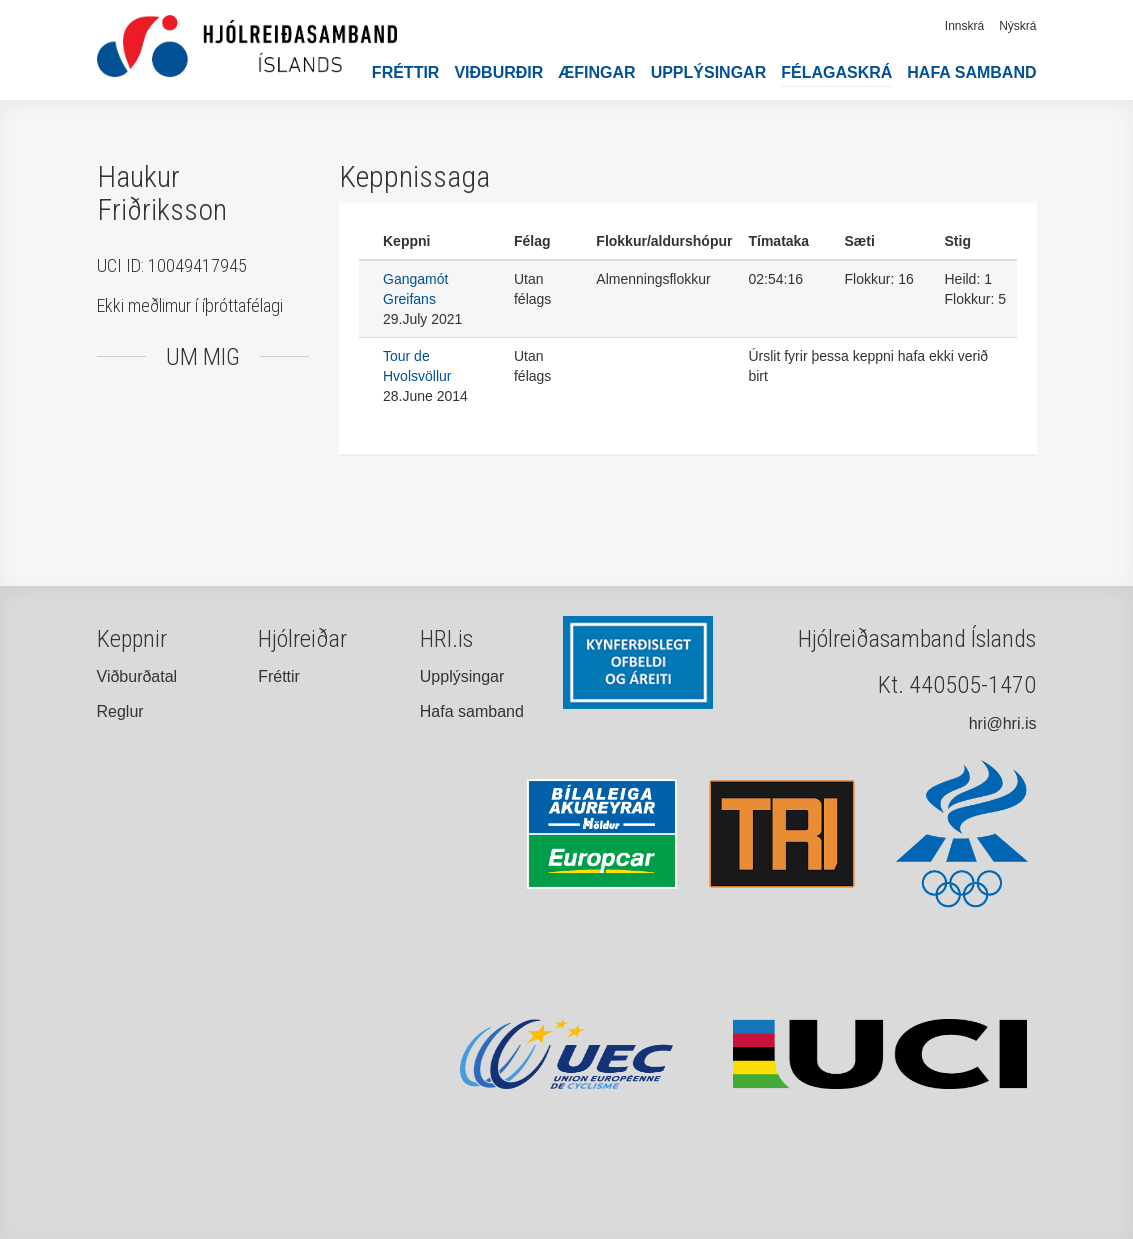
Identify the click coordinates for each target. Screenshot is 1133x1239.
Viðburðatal (137, 676)
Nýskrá (1017, 26)
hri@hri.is (1003, 723)
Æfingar (596, 72)
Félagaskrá (836, 72)
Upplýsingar (709, 72)
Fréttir (406, 72)
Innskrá (964, 26)
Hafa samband (971, 72)
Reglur (120, 711)
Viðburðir (498, 72)
